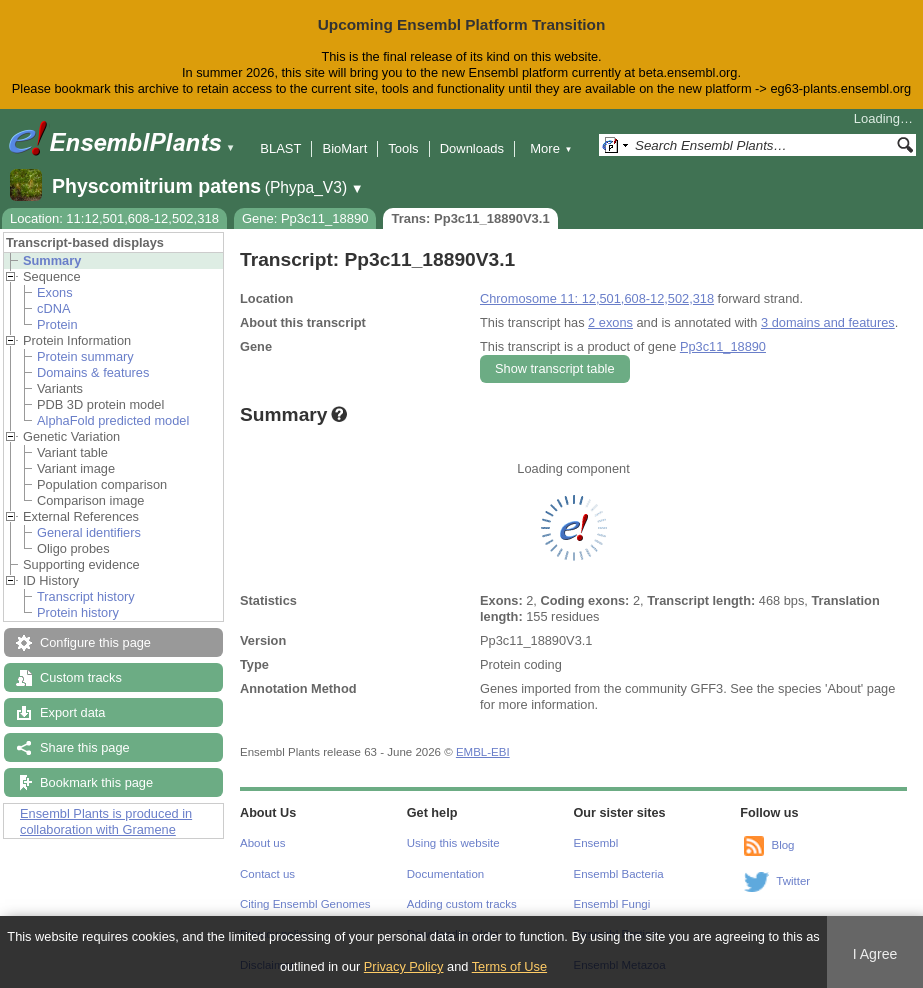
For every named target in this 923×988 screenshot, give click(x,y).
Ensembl (596, 843)
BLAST (280, 148)
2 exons (610, 322)
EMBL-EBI (483, 752)
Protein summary (85, 356)
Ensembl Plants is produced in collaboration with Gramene (106, 821)
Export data (72, 712)
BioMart (344, 148)
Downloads (472, 148)
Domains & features (93, 372)
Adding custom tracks (462, 904)
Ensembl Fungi (612, 904)
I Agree (875, 954)
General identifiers (89, 532)
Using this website (453, 843)
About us (262, 843)
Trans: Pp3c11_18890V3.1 (470, 218)
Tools (403, 148)
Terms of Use (509, 966)
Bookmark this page (96, 782)
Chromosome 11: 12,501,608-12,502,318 (597, 298)
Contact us (267, 874)
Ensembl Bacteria (619, 874)
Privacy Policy (404, 966)
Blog (782, 845)
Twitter (793, 881)
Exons (55, 292)
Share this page (85, 747)
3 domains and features (828, 322)
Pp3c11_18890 (723, 346)
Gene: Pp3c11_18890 (305, 218)
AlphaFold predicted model (113, 420)
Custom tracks (81, 677)
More (551, 148)
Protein (57, 324)
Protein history (78, 612)
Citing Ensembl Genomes (305, 904)
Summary (52, 260)
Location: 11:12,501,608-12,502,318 (114, 218)
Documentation (445, 874)
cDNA (53, 308)
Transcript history (86, 596)
